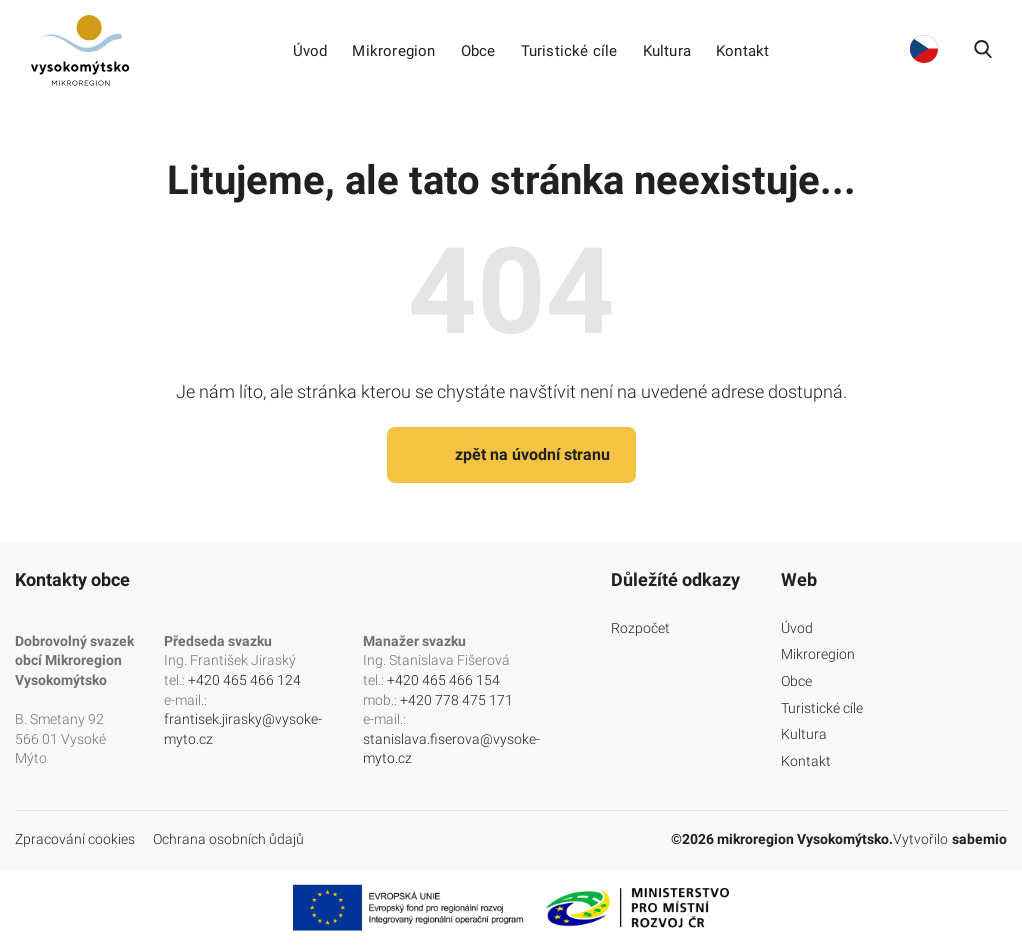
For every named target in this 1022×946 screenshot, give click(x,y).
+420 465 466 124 (244, 680)
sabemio (979, 839)
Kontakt (742, 51)
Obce (478, 51)
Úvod (310, 51)
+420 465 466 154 (443, 680)
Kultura (667, 51)
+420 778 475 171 (456, 700)
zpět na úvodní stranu (511, 455)
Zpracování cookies (75, 839)
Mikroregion (393, 51)
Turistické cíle (569, 51)
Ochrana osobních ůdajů (228, 839)
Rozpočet (640, 628)
